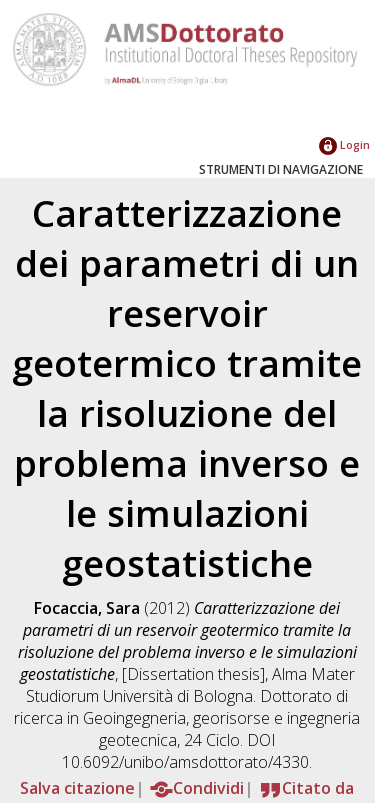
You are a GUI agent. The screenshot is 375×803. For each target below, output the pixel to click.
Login (344, 144)
